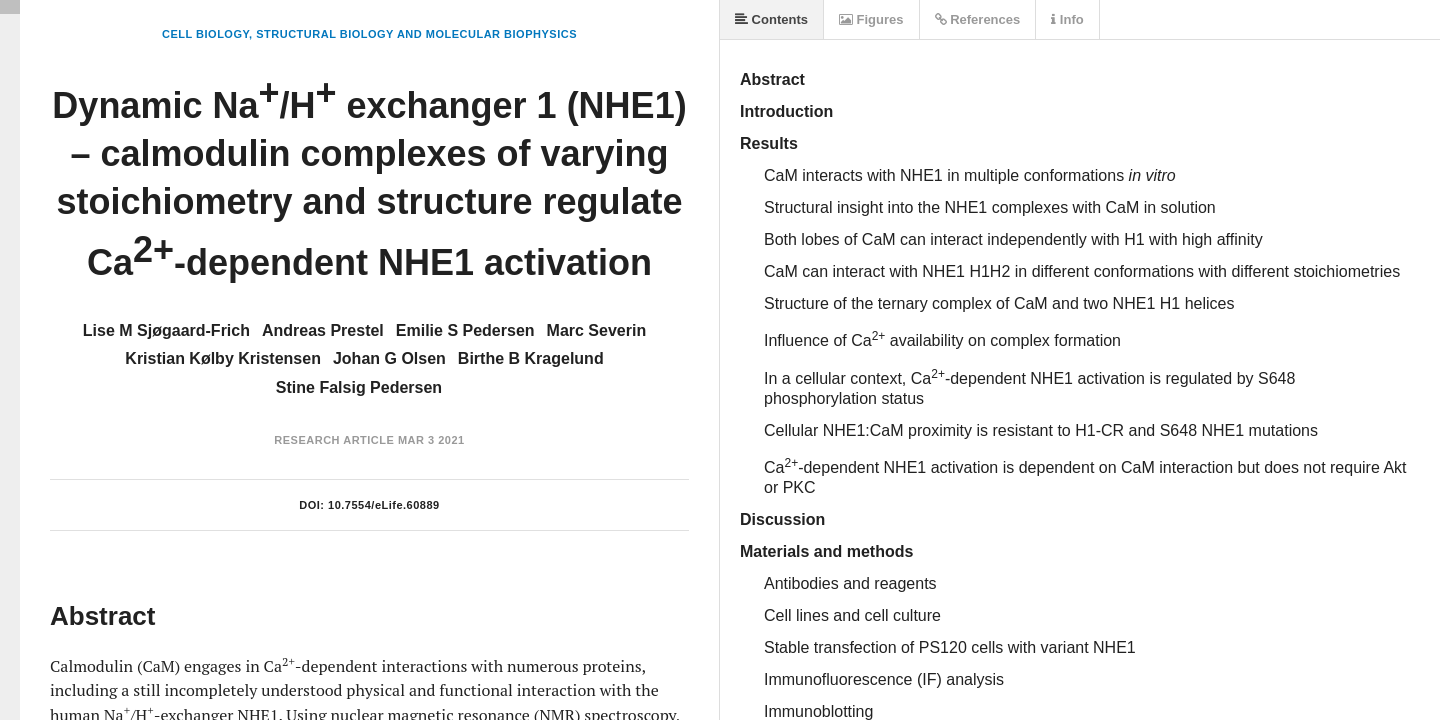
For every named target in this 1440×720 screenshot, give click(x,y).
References (978, 19)
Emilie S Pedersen (465, 330)
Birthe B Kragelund (531, 358)
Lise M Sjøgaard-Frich (166, 330)
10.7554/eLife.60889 (384, 505)
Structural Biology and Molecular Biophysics (416, 34)
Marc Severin (597, 330)
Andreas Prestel (323, 330)
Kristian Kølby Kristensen (223, 358)
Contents (771, 19)
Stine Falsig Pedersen (359, 387)
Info (1067, 19)
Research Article (334, 440)
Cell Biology (205, 34)
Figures (871, 19)
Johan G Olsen (389, 358)
